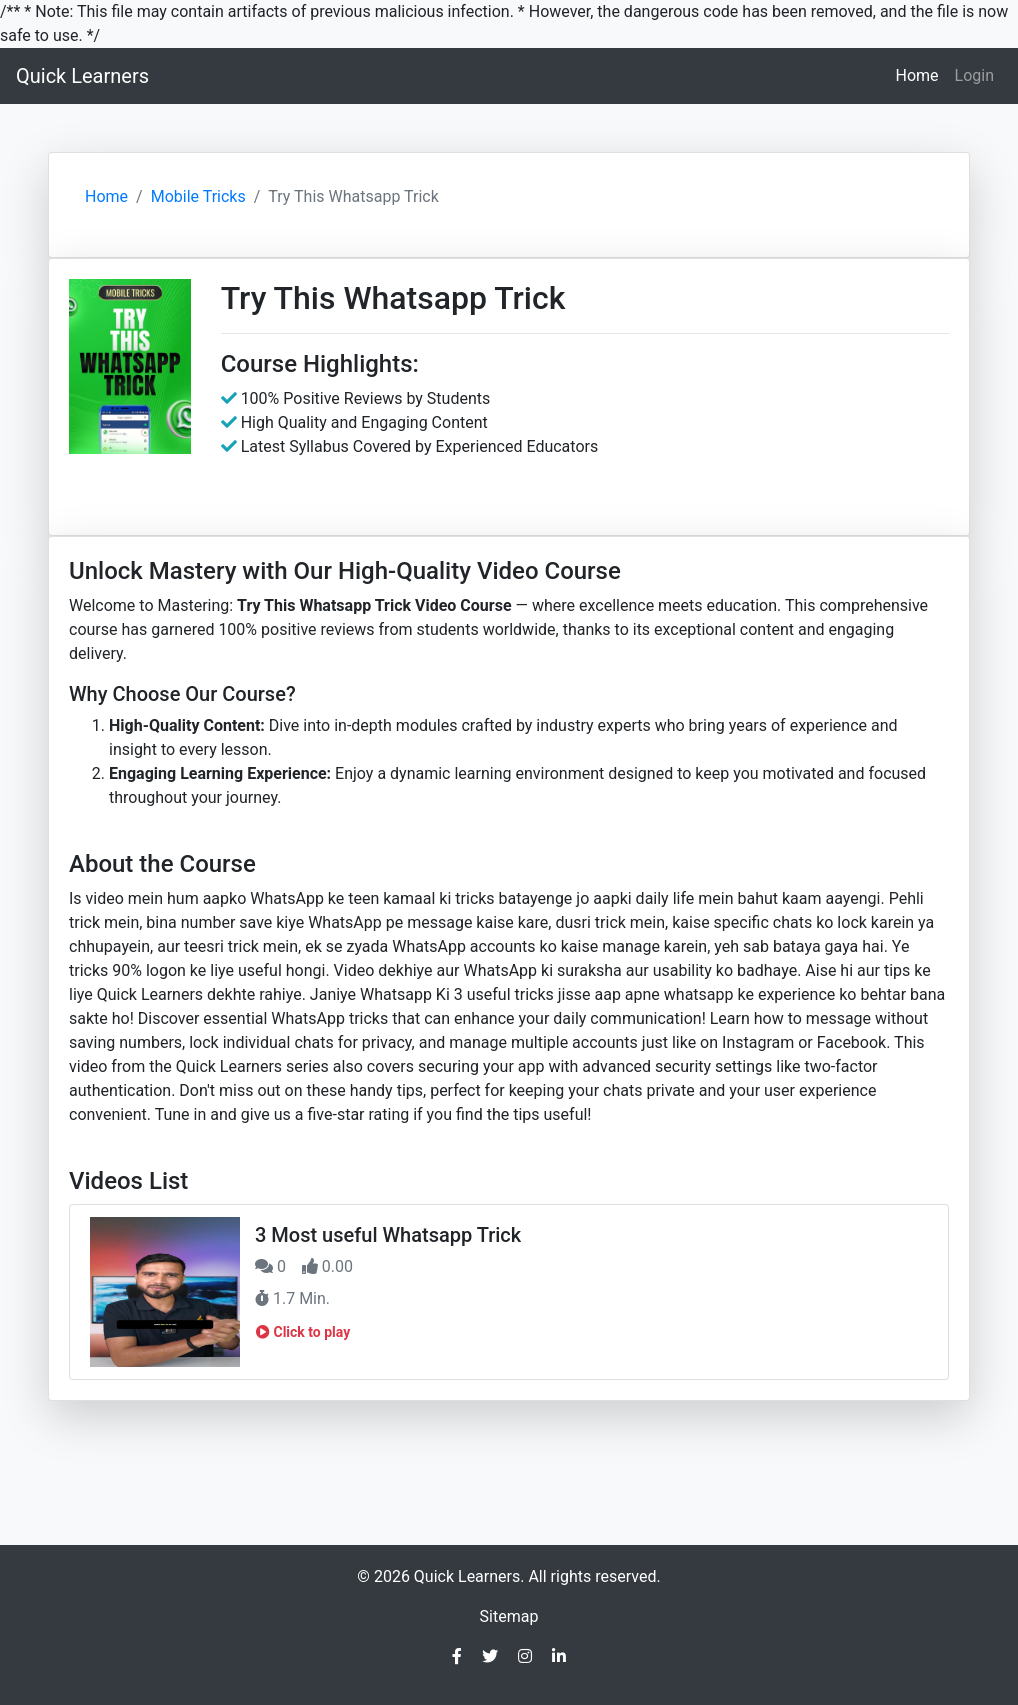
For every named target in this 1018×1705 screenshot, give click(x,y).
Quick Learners (82, 76)
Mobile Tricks (198, 196)
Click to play (303, 1332)
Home (920, 74)
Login (974, 75)
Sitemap (509, 1616)
